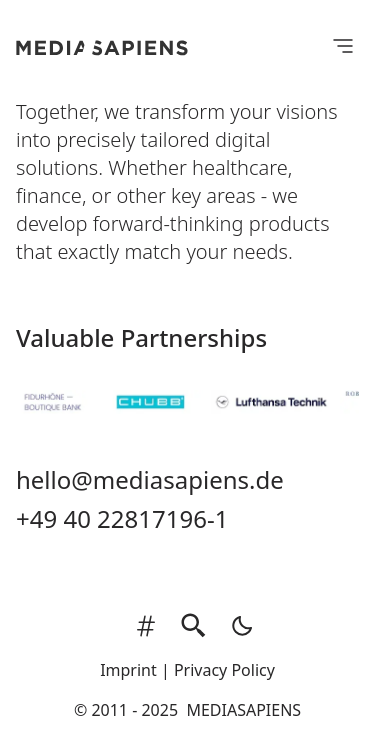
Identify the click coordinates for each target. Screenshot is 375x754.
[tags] (146, 626)
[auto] (236, 626)
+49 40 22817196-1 (122, 518)
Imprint (128, 670)
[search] (194, 626)
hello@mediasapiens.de (150, 479)
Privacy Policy (224, 670)
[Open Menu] (343, 45)
